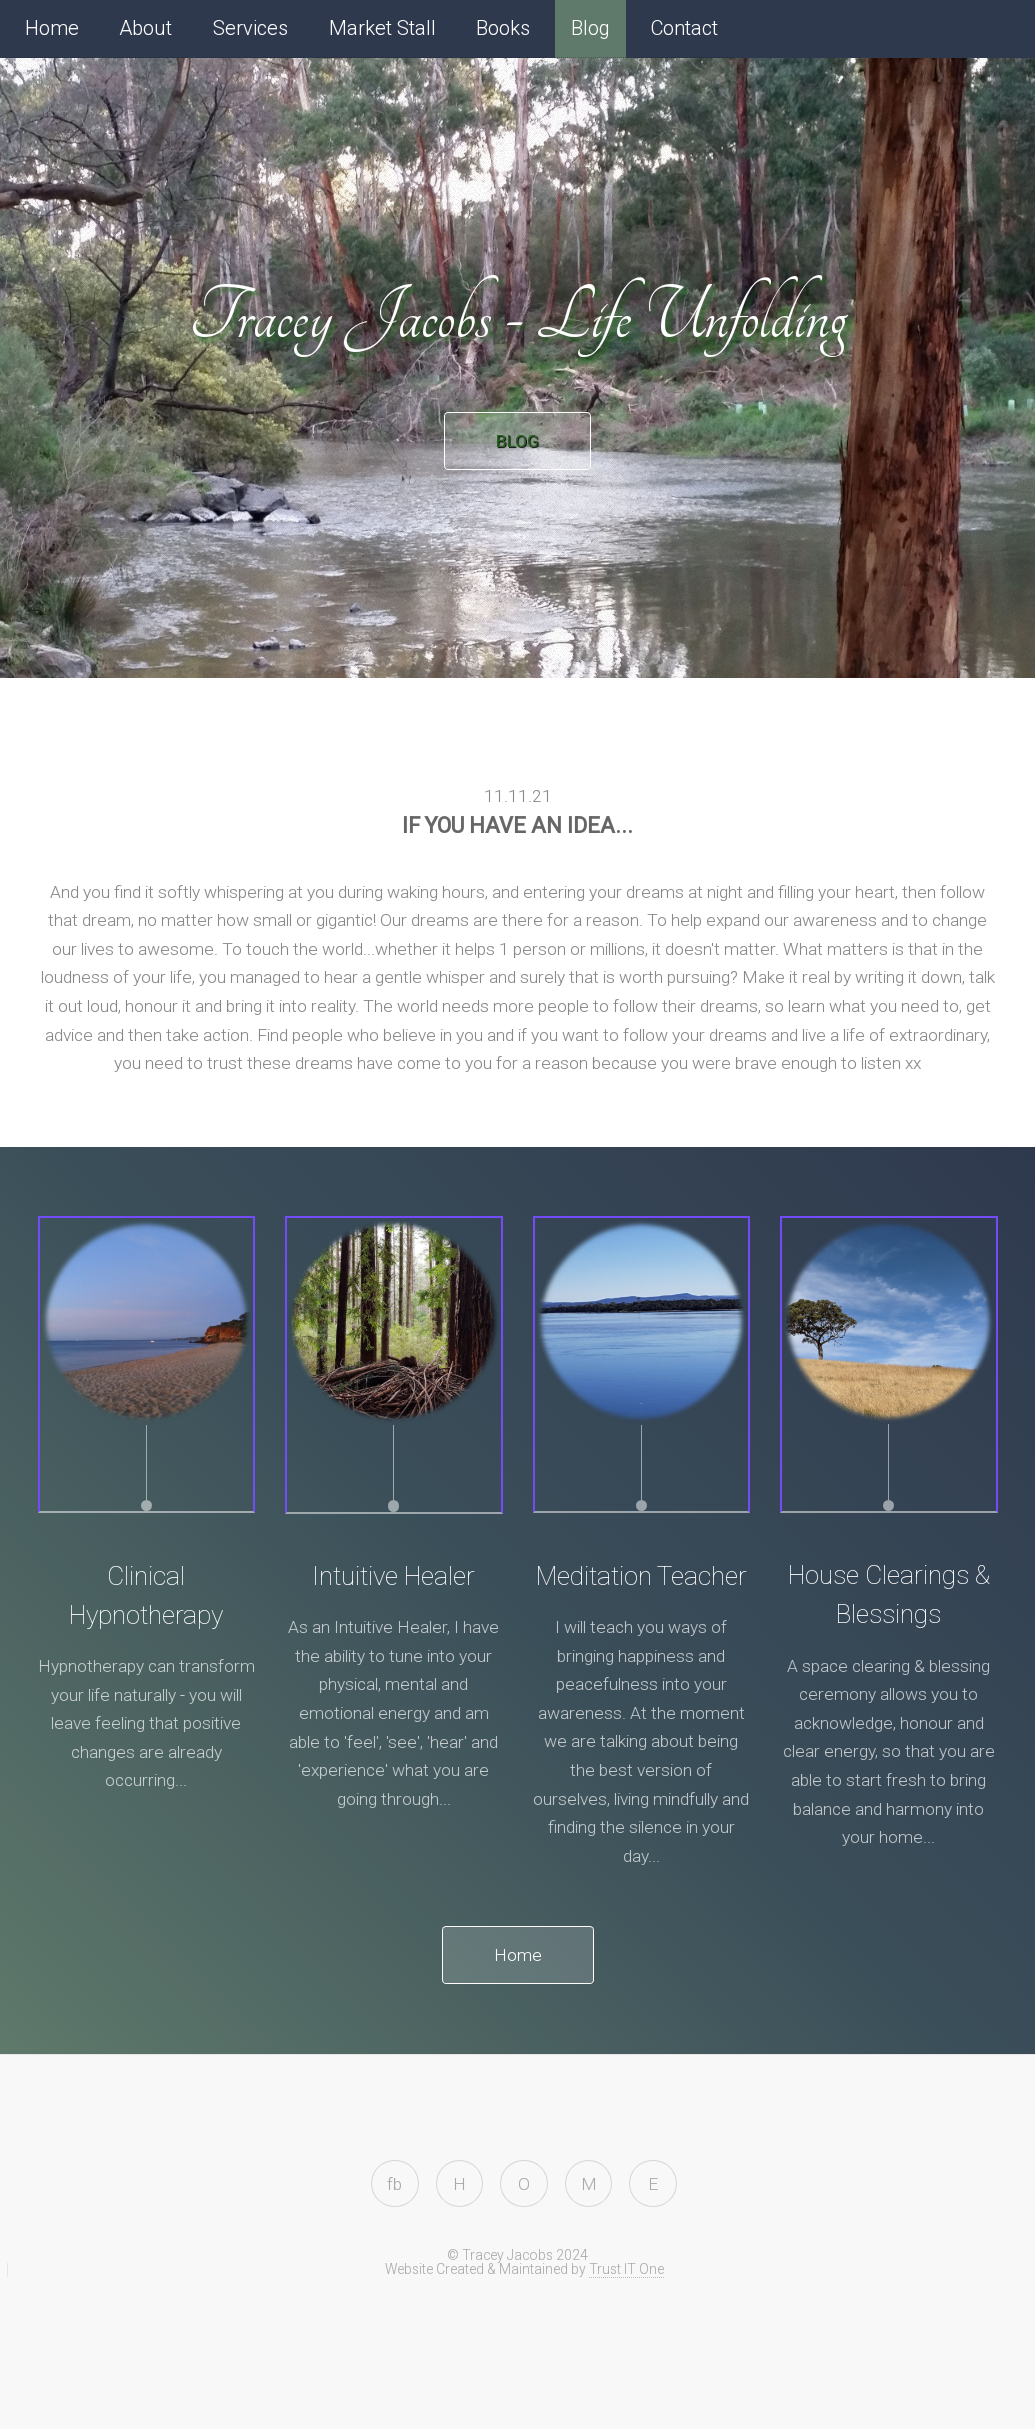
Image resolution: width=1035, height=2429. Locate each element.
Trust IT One (626, 2269)
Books (503, 28)
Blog (590, 28)
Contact (684, 28)
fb (394, 2184)
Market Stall (382, 28)
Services (250, 28)
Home (52, 28)
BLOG (517, 441)
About (145, 28)
